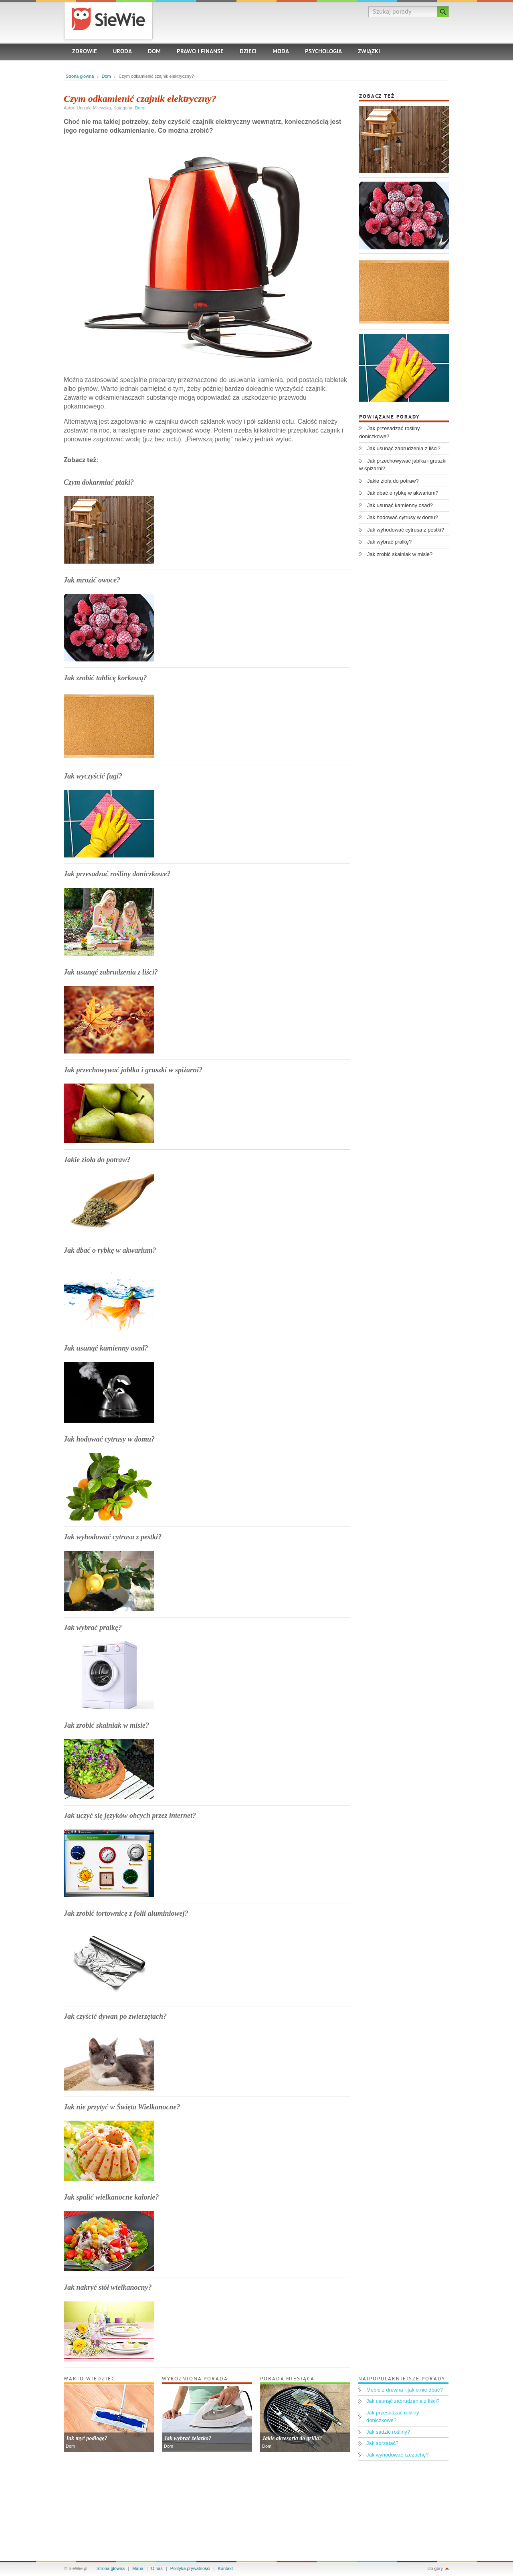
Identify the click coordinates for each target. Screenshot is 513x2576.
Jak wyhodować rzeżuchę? (397, 2455)
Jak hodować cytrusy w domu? (109, 1439)
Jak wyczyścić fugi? (93, 776)
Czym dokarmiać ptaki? (99, 482)
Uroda (122, 52)
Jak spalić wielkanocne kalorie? (111, 2197)
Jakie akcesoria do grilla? (292, 2438)
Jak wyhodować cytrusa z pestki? (113, 1537)
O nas (157, 2568)
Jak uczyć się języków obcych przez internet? (130, 1816)
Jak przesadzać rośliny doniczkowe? (117, 874)
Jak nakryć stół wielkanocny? (108, 2287)
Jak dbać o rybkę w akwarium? (110, 1250)
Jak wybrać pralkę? (93, 1628)
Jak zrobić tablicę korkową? (105, 678)
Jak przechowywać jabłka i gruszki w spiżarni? (133, 1070)
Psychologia (323, 52)
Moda (281, 52)
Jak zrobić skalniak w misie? (106, 1725)
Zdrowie (84, 52)
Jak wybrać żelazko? (187, 2438)
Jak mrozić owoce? (92, 580)
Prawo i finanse (200, 52)
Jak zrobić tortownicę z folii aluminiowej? (126, 1913)
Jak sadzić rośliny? (388, 2432)
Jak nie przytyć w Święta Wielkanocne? (122, 2107)
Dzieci (248, 52)
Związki (369, 52)
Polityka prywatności (190, 2568)
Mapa (137, 2568)
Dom (154, 52)
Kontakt (225, 2568)
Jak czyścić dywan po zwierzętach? (115, 2016)
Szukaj (443, 11)
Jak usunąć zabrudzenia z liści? (111, 972)
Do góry (435, 2568)
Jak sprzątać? (382, 2443)
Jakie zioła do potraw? (97, 1160)
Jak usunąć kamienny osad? (106, 1348)
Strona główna (80, 76)
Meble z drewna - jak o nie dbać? (404, 2390)
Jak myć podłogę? (86, 2438)
